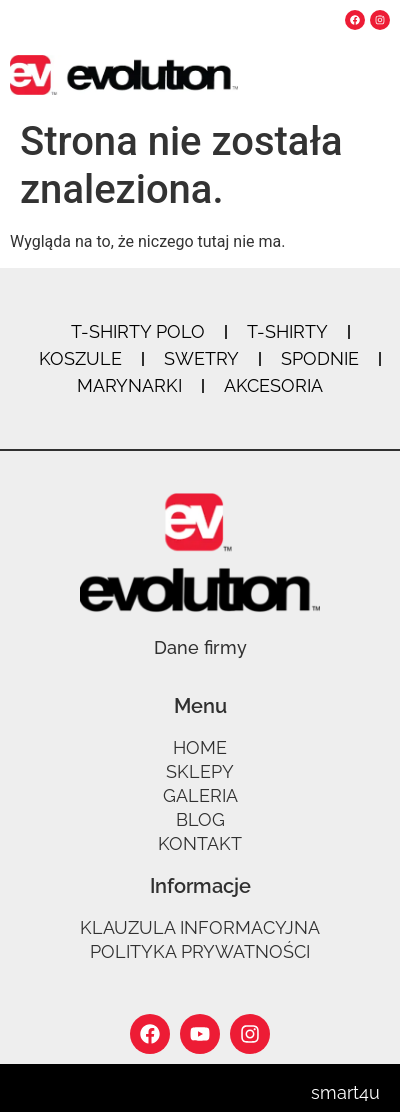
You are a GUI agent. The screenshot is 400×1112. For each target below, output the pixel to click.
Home (200, 747)
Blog (200, 819)
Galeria (200, 795)
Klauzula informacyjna (200, 927)
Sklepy (200, 771)
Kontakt (200, 843)
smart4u (345, 1092)
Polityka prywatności (200, 951)
